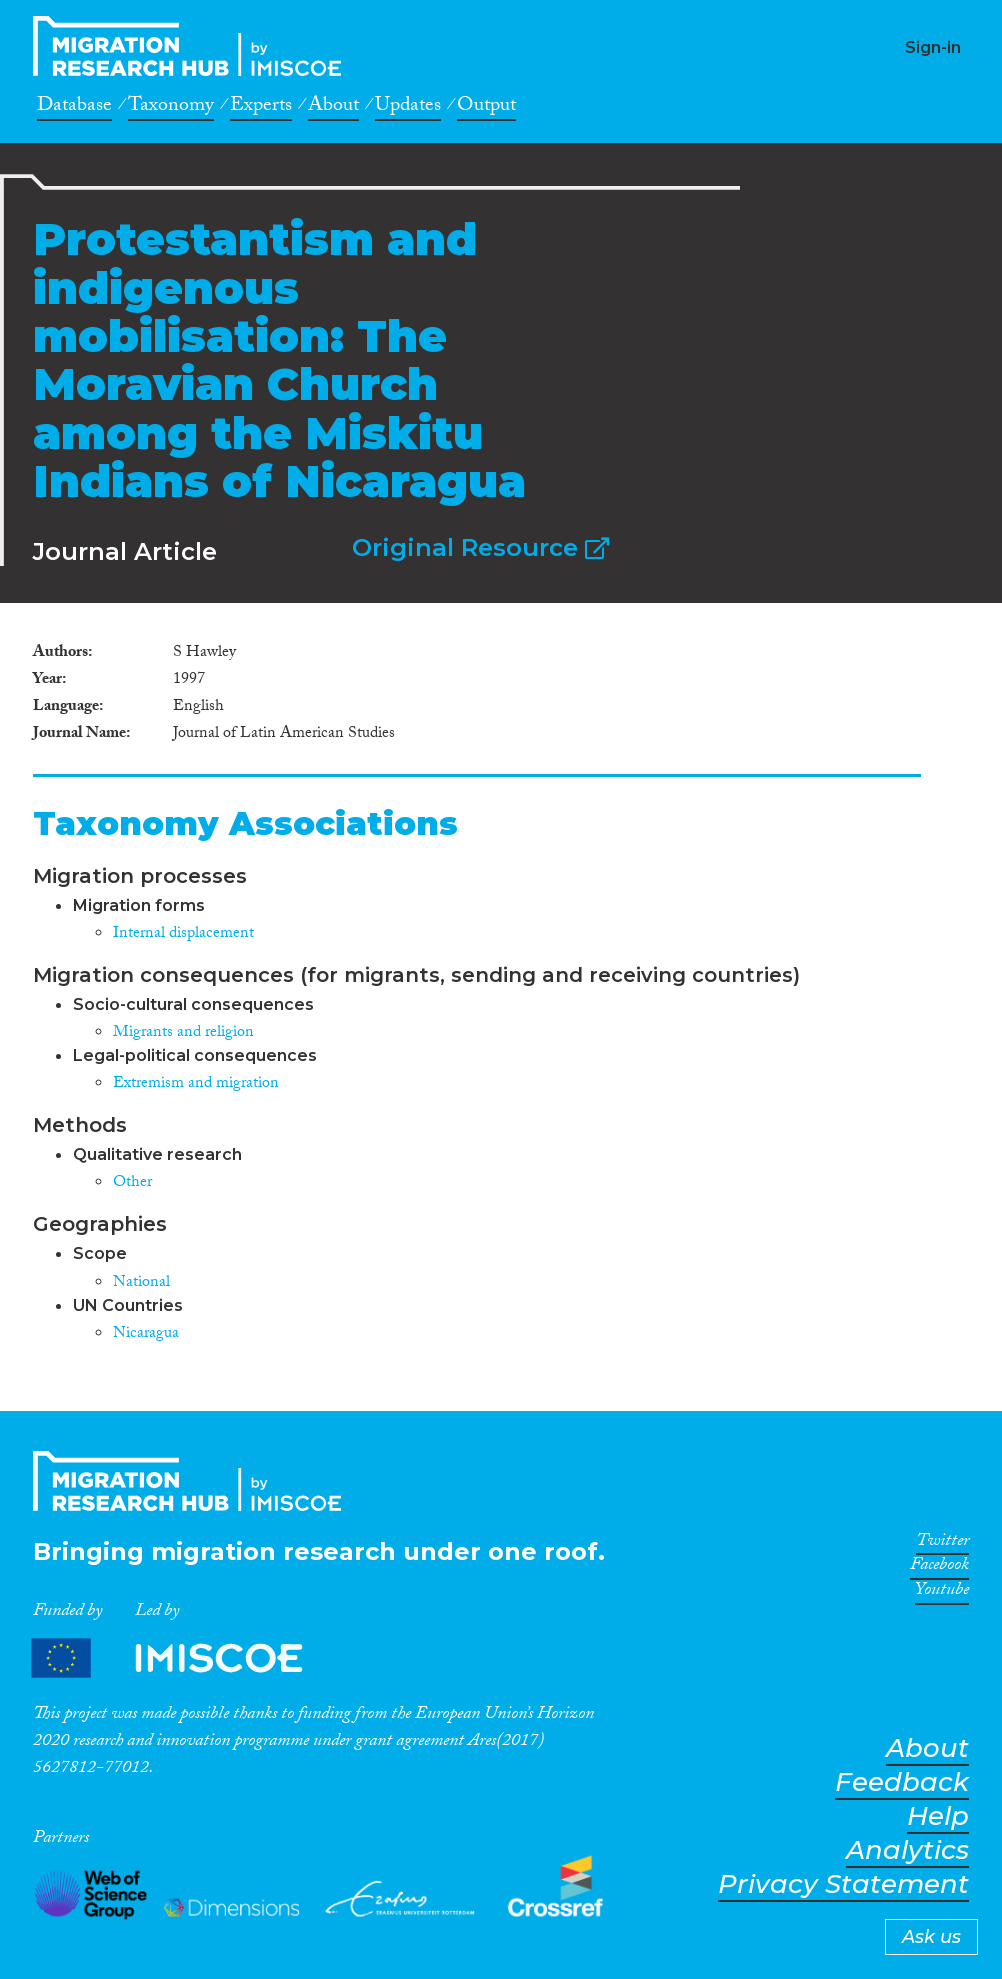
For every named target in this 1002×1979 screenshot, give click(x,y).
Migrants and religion (183, 1033)
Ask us (931, 1937)
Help (938, 1816)
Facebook (939, 1568)
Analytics (907, 1850)
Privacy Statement (843, 1884)
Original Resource (480, 547)
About (333, 108)
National (141, 1283)
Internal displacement (183, 934)
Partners (184, 1658)
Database (74, 108)
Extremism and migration (196, 1084)
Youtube (942, 1593)
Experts (261, 108)
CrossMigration (193, 46)
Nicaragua (146, 1334)
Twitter (942, 1544)
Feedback (902, 1782)
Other (132, 1183)
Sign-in (933, 47)
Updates (408, 108)
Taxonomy (171, 108)
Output (486, 108)
